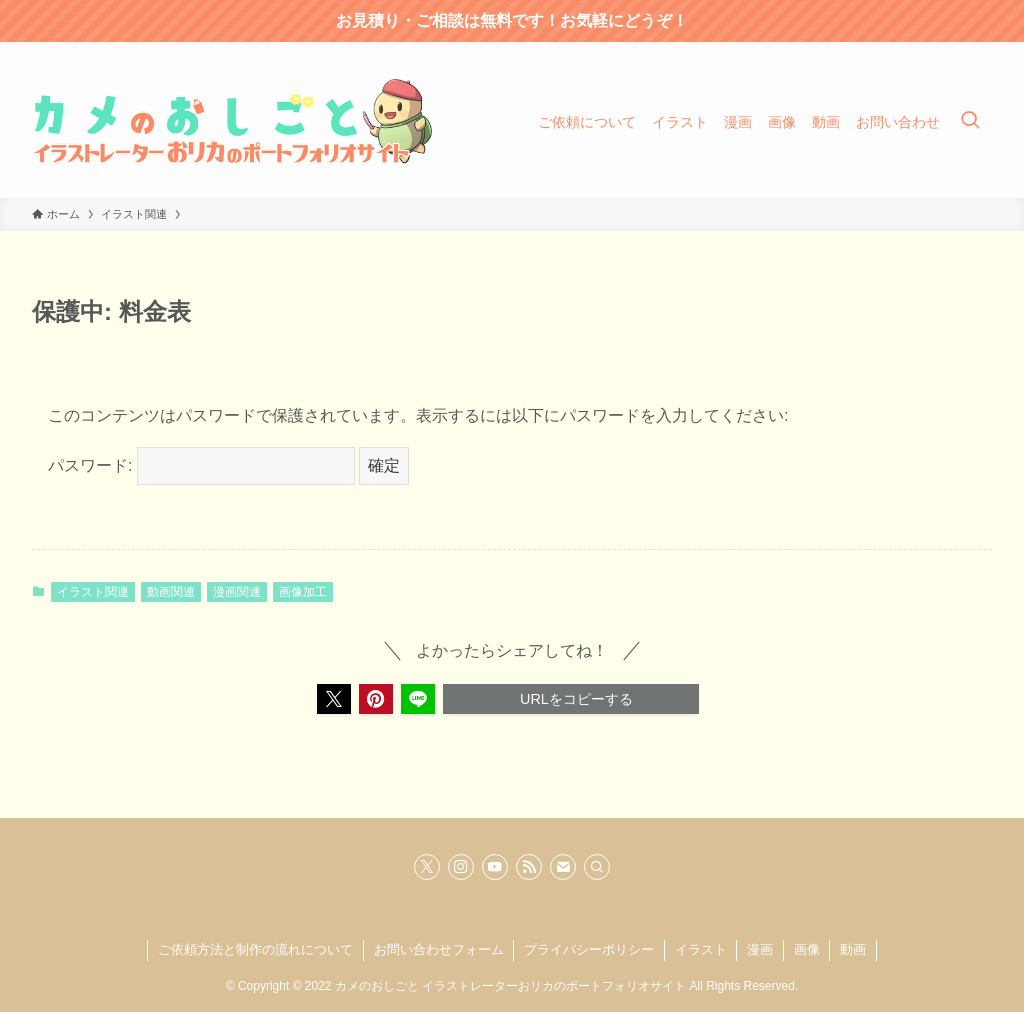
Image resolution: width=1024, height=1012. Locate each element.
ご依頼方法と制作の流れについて (255, 949)
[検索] (597, 867)
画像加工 (303, 592)
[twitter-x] (427, 867)
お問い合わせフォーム (439, 949)
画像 (807, 949)
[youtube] (495, 867)
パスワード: (201, 465)
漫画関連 (237, 592)
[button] (334, 699)
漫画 (760, 949)
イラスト (701, 949)
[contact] (563, 867)
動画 (853, 949)
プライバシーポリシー (589, 949)
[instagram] (461, 867)
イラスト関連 (93, 592)
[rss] (529, 867)
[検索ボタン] (970, 122)
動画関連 (171, 592)
